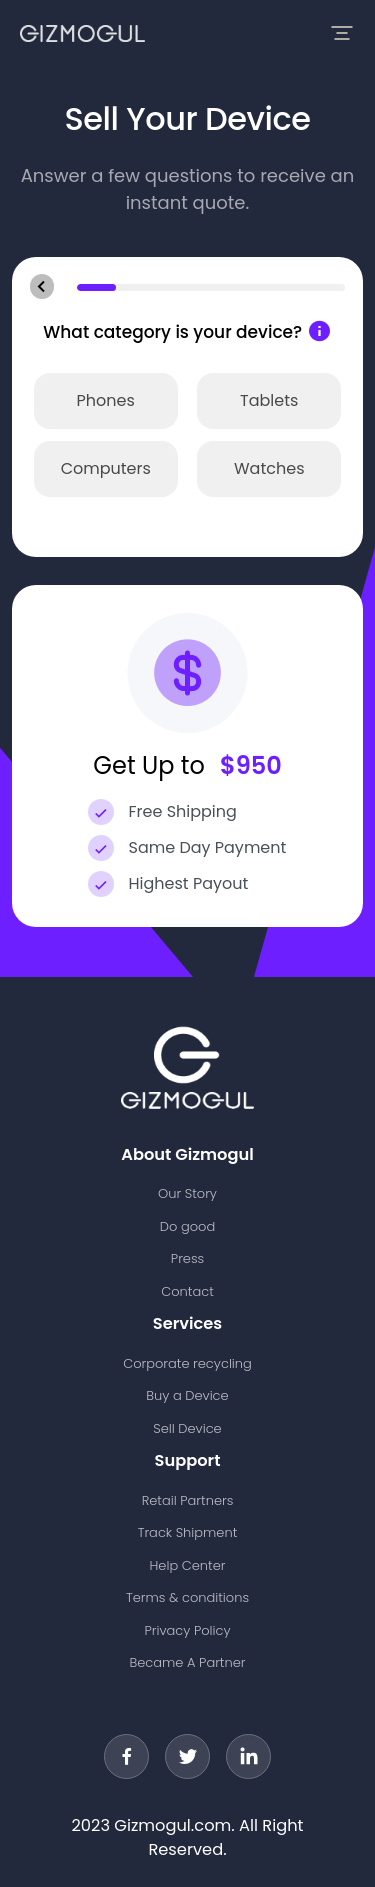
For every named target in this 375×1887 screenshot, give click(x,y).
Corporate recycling (187, 1363)
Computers (106, 468)
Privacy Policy (187, 1630)
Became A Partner (187, 1662)
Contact (187, 1291)
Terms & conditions (187, 1597)
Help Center (188, 1565)
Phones (106, 400)
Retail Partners (188, 1500)
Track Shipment (188, 1532)
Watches (269, 468)
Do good (187, 1226)
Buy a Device (187, 1395)
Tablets (269, 400)
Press (187, 1258)
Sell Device (187, 1428)
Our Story (187, 1193)
